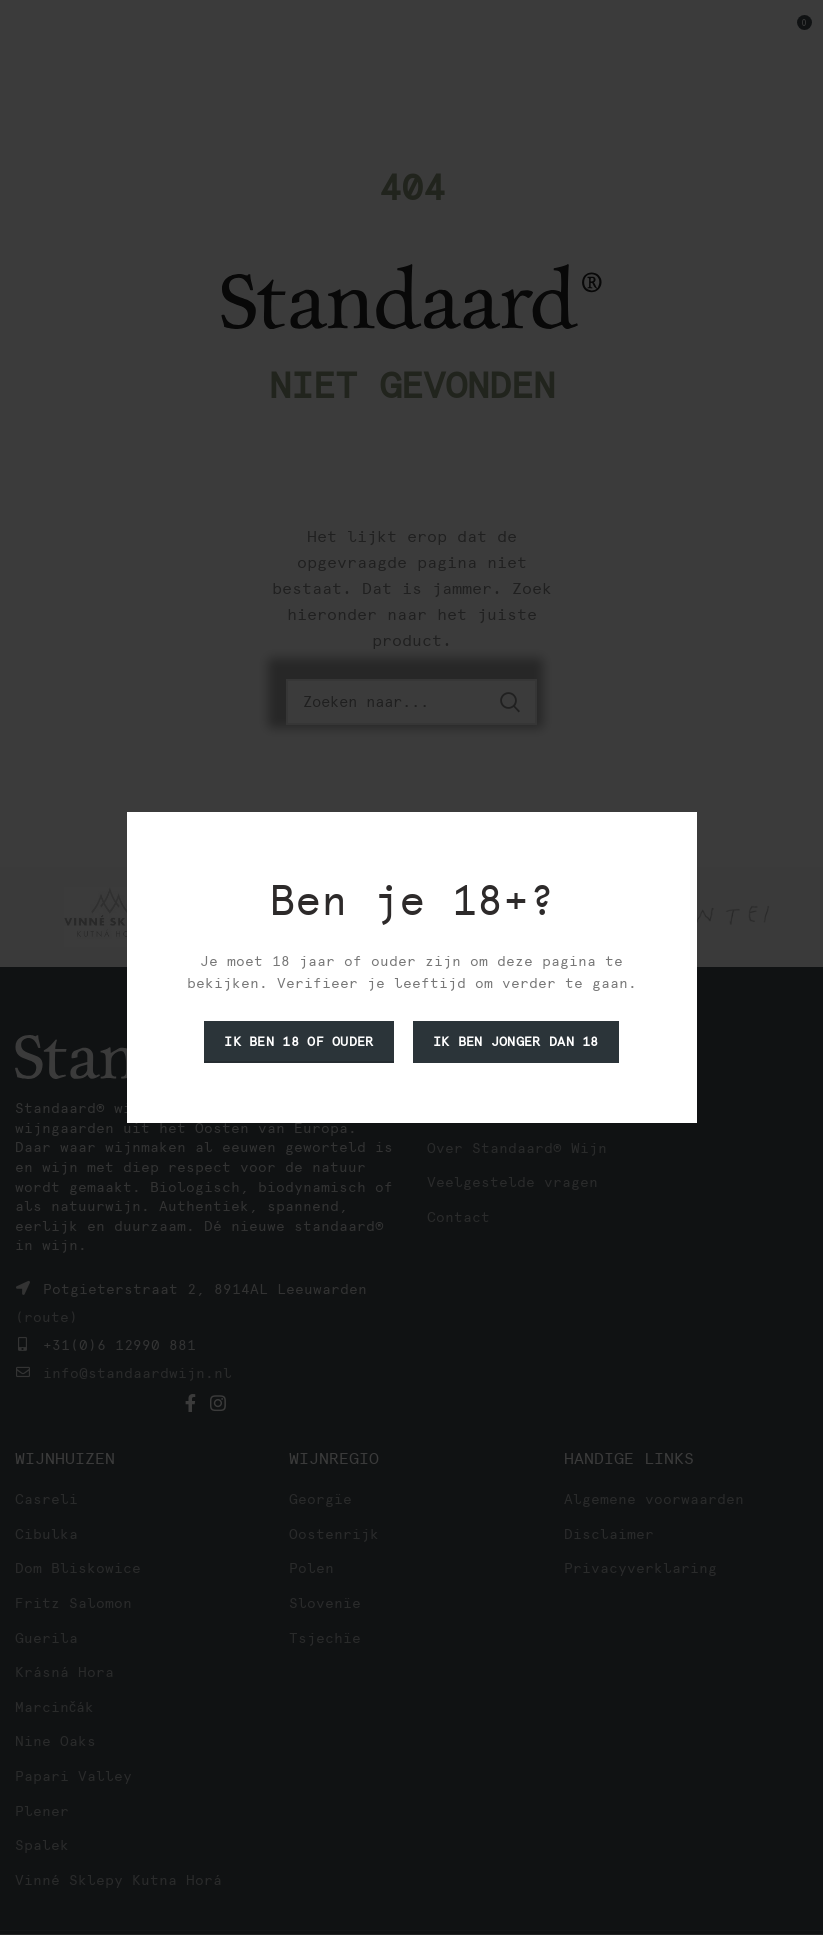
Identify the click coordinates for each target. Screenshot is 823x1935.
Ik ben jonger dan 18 (516, 1041)
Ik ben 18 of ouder (298, 1041)
